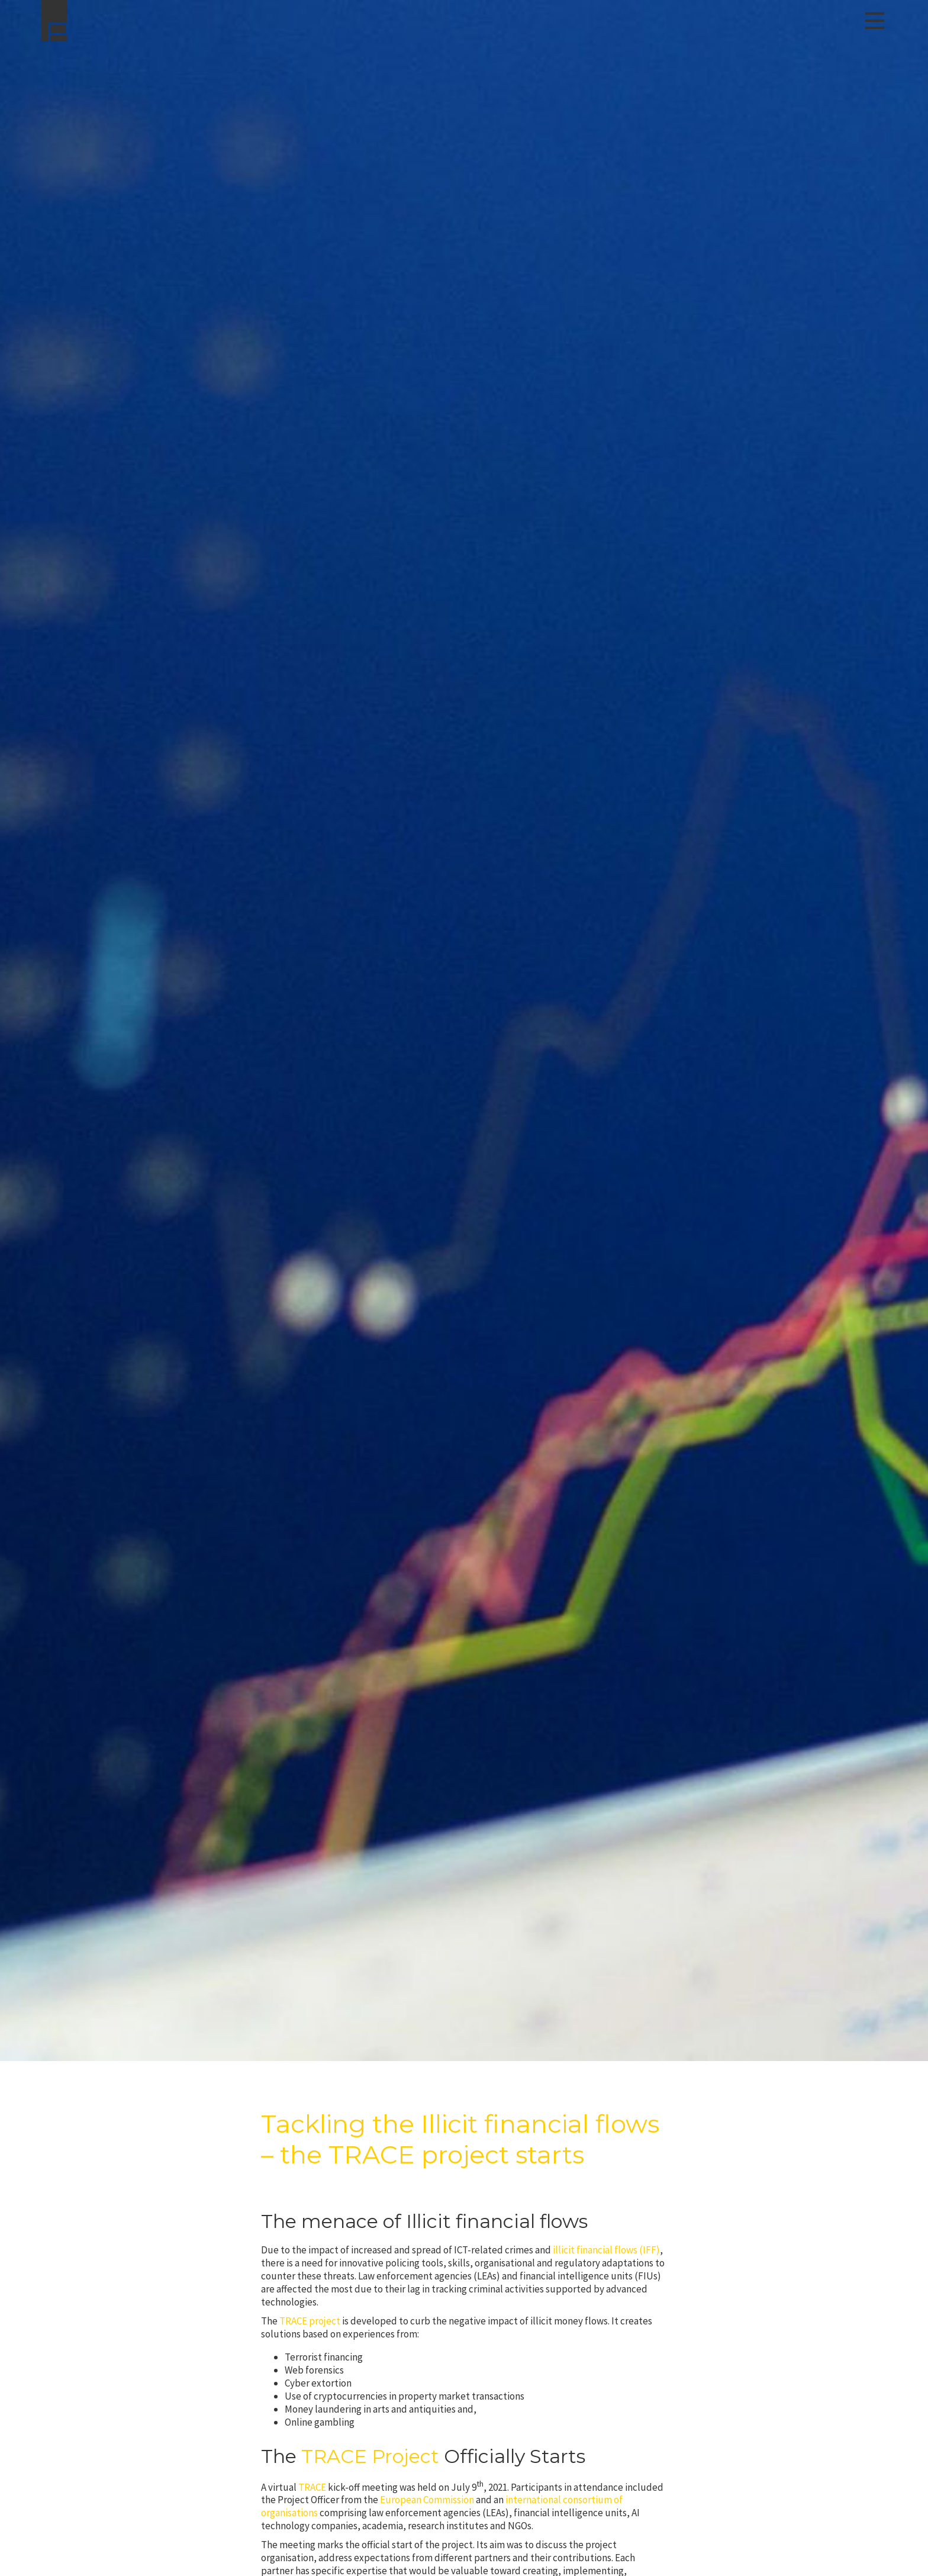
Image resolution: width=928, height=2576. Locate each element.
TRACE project (309, 2320)
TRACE (312, 2486)
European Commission (427, 2499)
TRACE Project (370, 2456)
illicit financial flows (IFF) (606, 2249)
